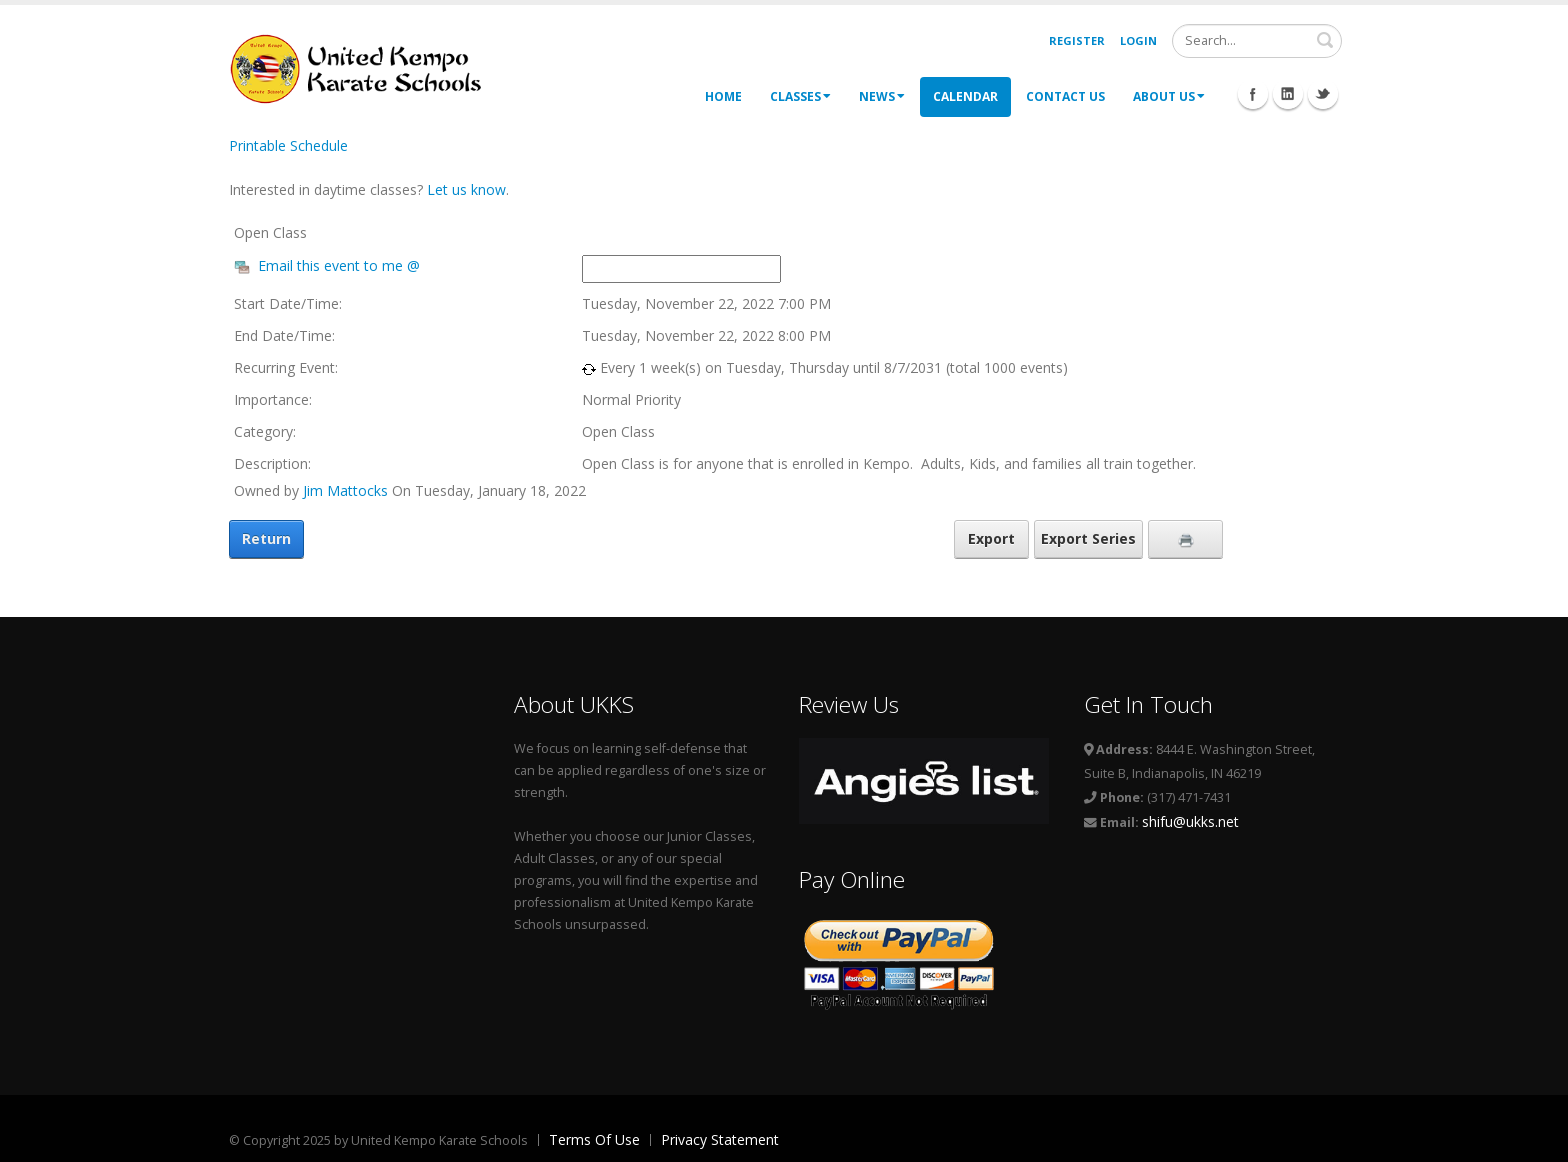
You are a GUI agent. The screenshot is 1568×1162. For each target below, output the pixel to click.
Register (1077, 40)
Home (723, 96)
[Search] (1257, 41)
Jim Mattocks (345, 490)
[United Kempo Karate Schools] (369, 67)
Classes (800, 96)
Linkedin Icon (1288, 94)
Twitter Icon (1323, 94)
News (882, 96)
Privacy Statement (720, 1139)
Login (1138, 40)
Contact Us (1065, 96)
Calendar (965, 96)
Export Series (1088, 538)
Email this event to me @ (339, 265)
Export (991, 538)
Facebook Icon (1253, 94)
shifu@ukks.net (1190, 821)
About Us (1169, 96)
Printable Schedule (288, 145)
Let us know (466, 189)
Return (266, 538)
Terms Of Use (594, 1139)
